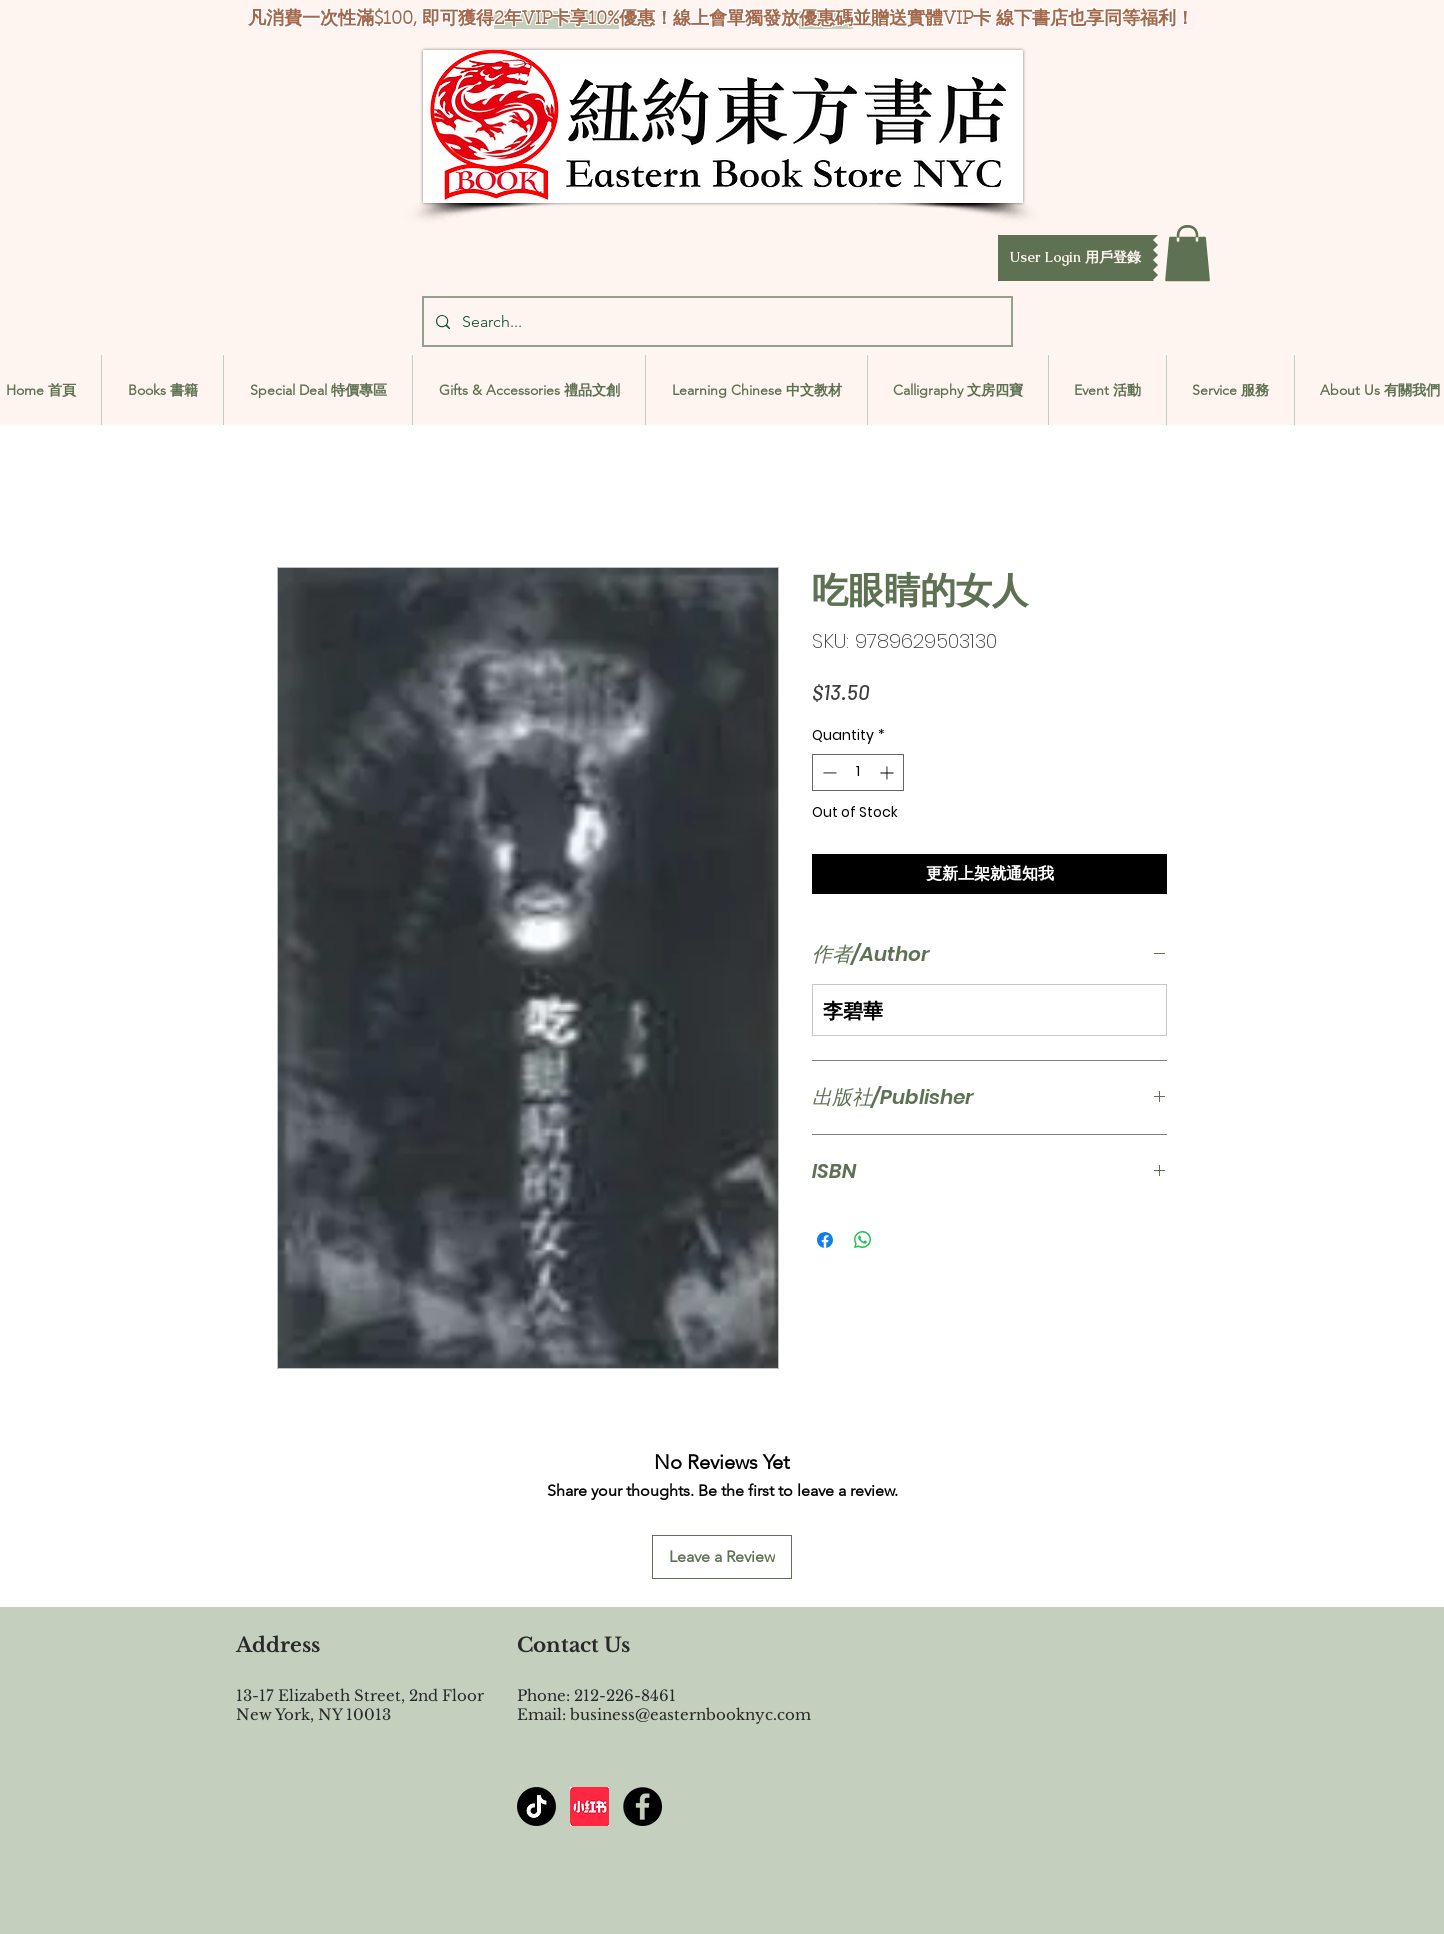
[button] (1075, 258)
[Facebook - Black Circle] (642, 1806)
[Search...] (715, 321)
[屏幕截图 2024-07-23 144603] (589, 1806)
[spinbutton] (858, 772)
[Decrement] (827, 772)
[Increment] (888, 772)
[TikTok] (536, 1806)
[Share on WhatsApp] (863, 1240)
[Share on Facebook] (825, 1240)
